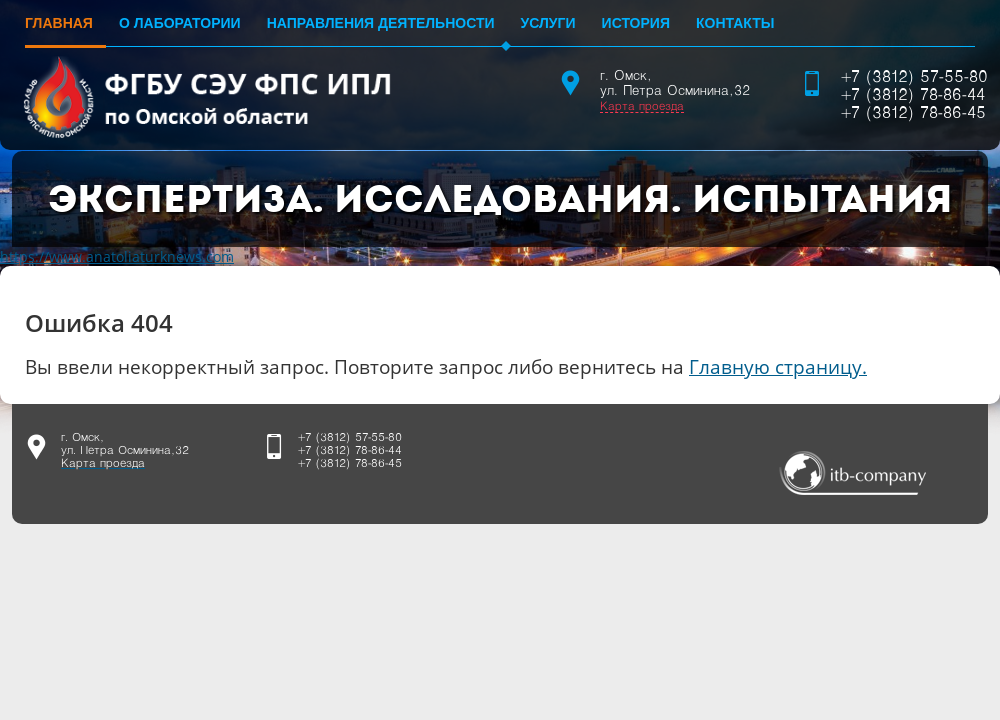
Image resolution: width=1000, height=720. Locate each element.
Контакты (735, 23)
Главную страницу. (778, 366)
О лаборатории (180, 23)
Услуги (548, 23)
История (636, 23)
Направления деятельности (381, 23)
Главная (59, 23)
